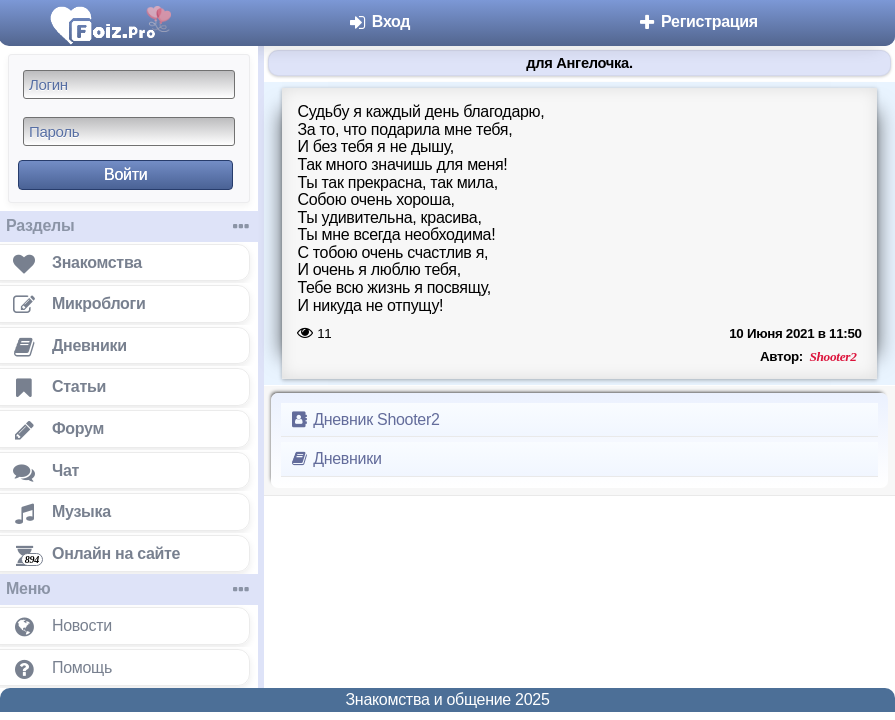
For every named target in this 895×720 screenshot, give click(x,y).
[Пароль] (129, 131)
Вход (379, 21)
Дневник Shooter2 (364, 419)
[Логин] (129, 84)
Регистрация (697, 21)
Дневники (335, 458)
